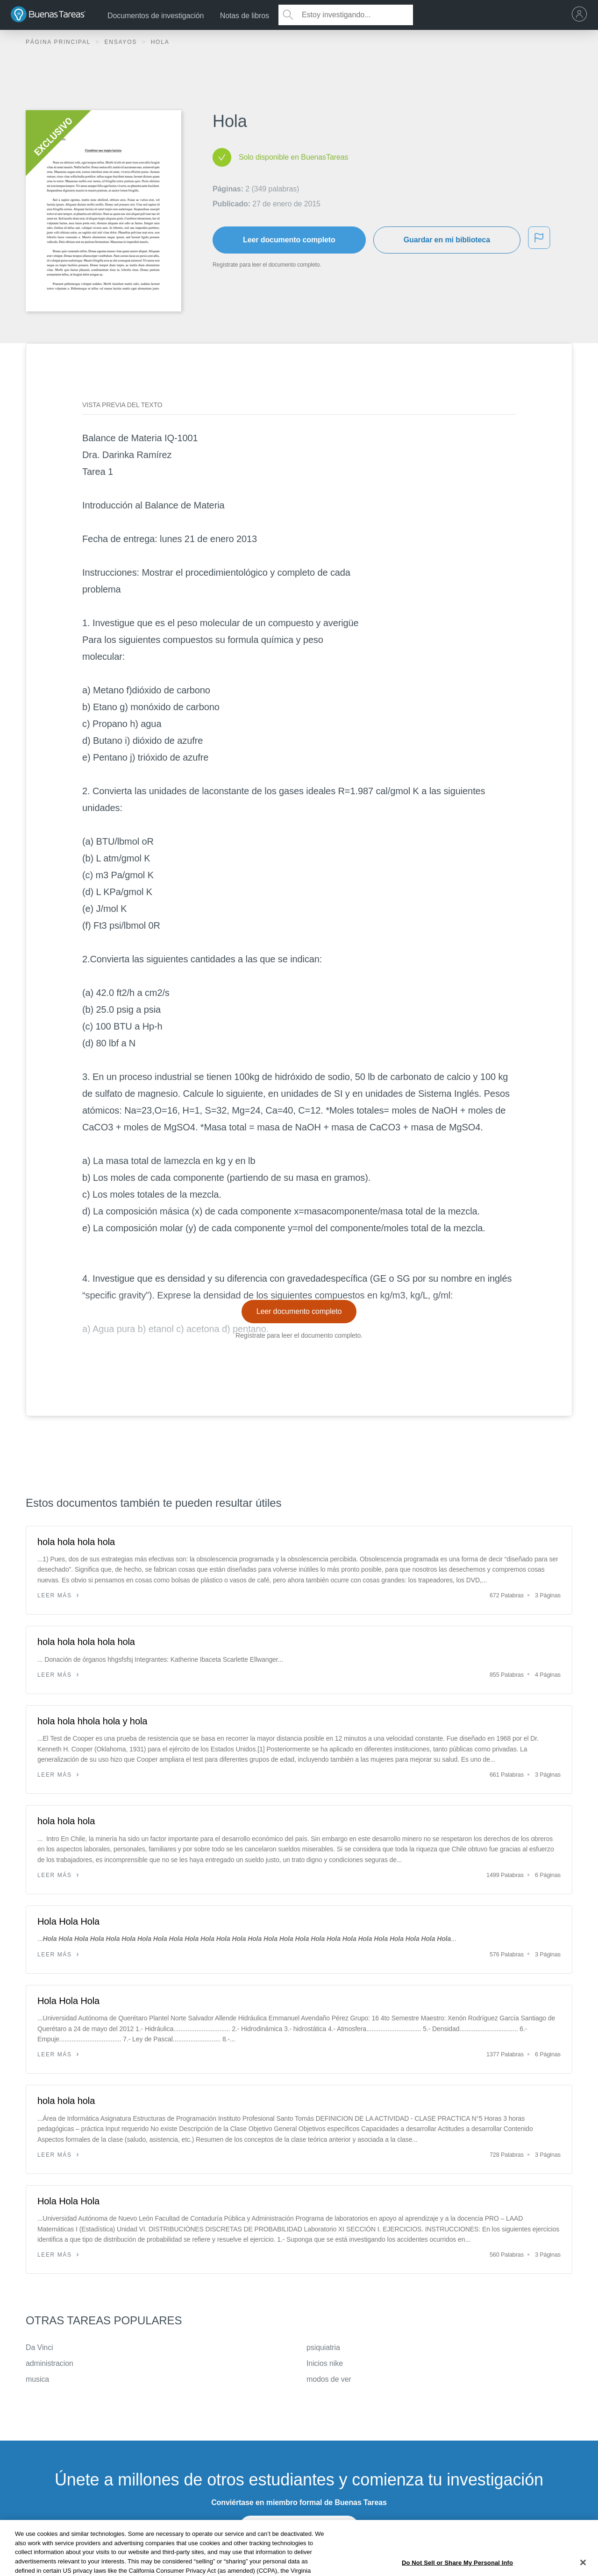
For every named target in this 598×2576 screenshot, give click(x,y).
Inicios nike (324, 2363)
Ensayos (121, 42)
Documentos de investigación (155, 16)
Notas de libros (244, 16)
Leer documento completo (289, 240)
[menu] (581, 15)
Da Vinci (39, 2347)
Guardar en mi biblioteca (447, 240)
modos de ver (328, 2379)
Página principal (59, 42)
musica (37, 2379)
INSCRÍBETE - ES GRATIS (299, 2527)
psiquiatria (323, 2347)
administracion (49, 2363)
